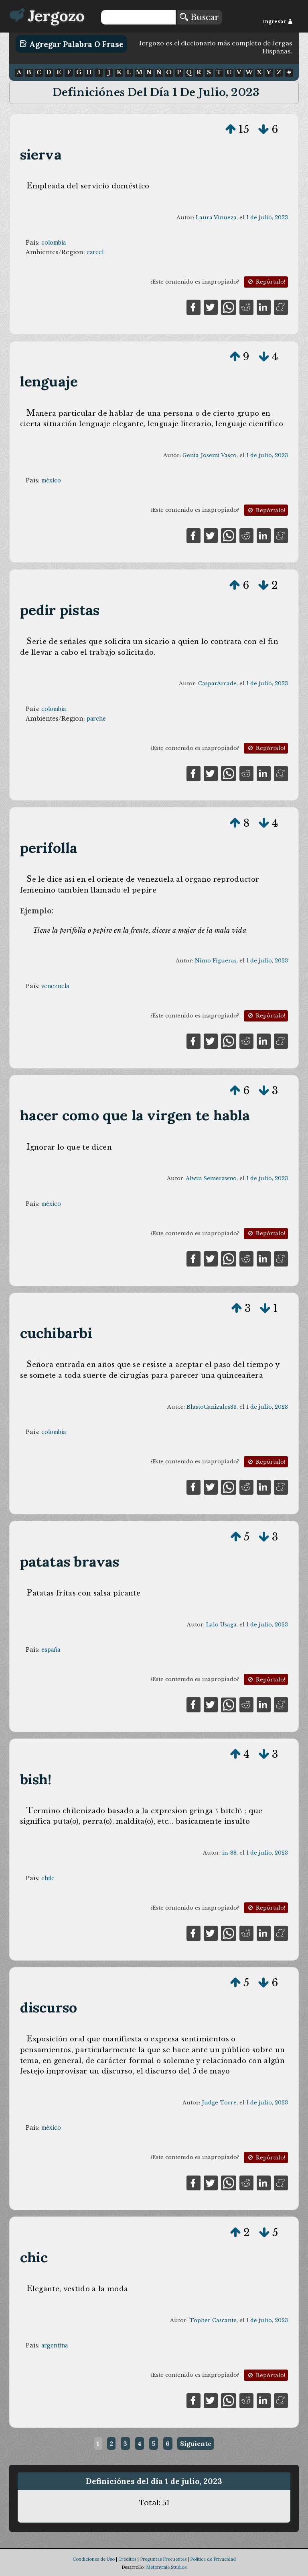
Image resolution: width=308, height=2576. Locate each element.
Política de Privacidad (213, 2559)
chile (48, 1878)
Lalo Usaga (221, 1625)
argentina (54, 2345)
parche (96, 718)
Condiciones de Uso (94, 2559)
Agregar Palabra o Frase (72, 44)
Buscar (199, 17)
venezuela (55, 986)
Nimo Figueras (216, 961)
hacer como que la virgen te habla (135, 1115)
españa (50, 1649)
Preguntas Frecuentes (163, 2559)
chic (34, 2257)
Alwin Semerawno (211, 1178)
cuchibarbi (56, 1333)
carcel (95, 252)
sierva (41, 154)
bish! (36, 1779)
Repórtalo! (266, 282)
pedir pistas (60, 610)
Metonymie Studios (166, 2567)
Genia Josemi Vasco (209, 455)
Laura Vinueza (216, 217)
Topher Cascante (213, 2320)
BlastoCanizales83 (211, 1407)
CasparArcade (217, 683)
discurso (48, 2007)
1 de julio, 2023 (267, 217)
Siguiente (195, 2443)
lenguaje (49, 381)
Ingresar (278, 21)
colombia (53, 242)
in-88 (229, 1853)
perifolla (49, 848)
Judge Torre (219, 2103)
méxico (51, 480)
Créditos (127, 2559)
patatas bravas (70, 1562)
